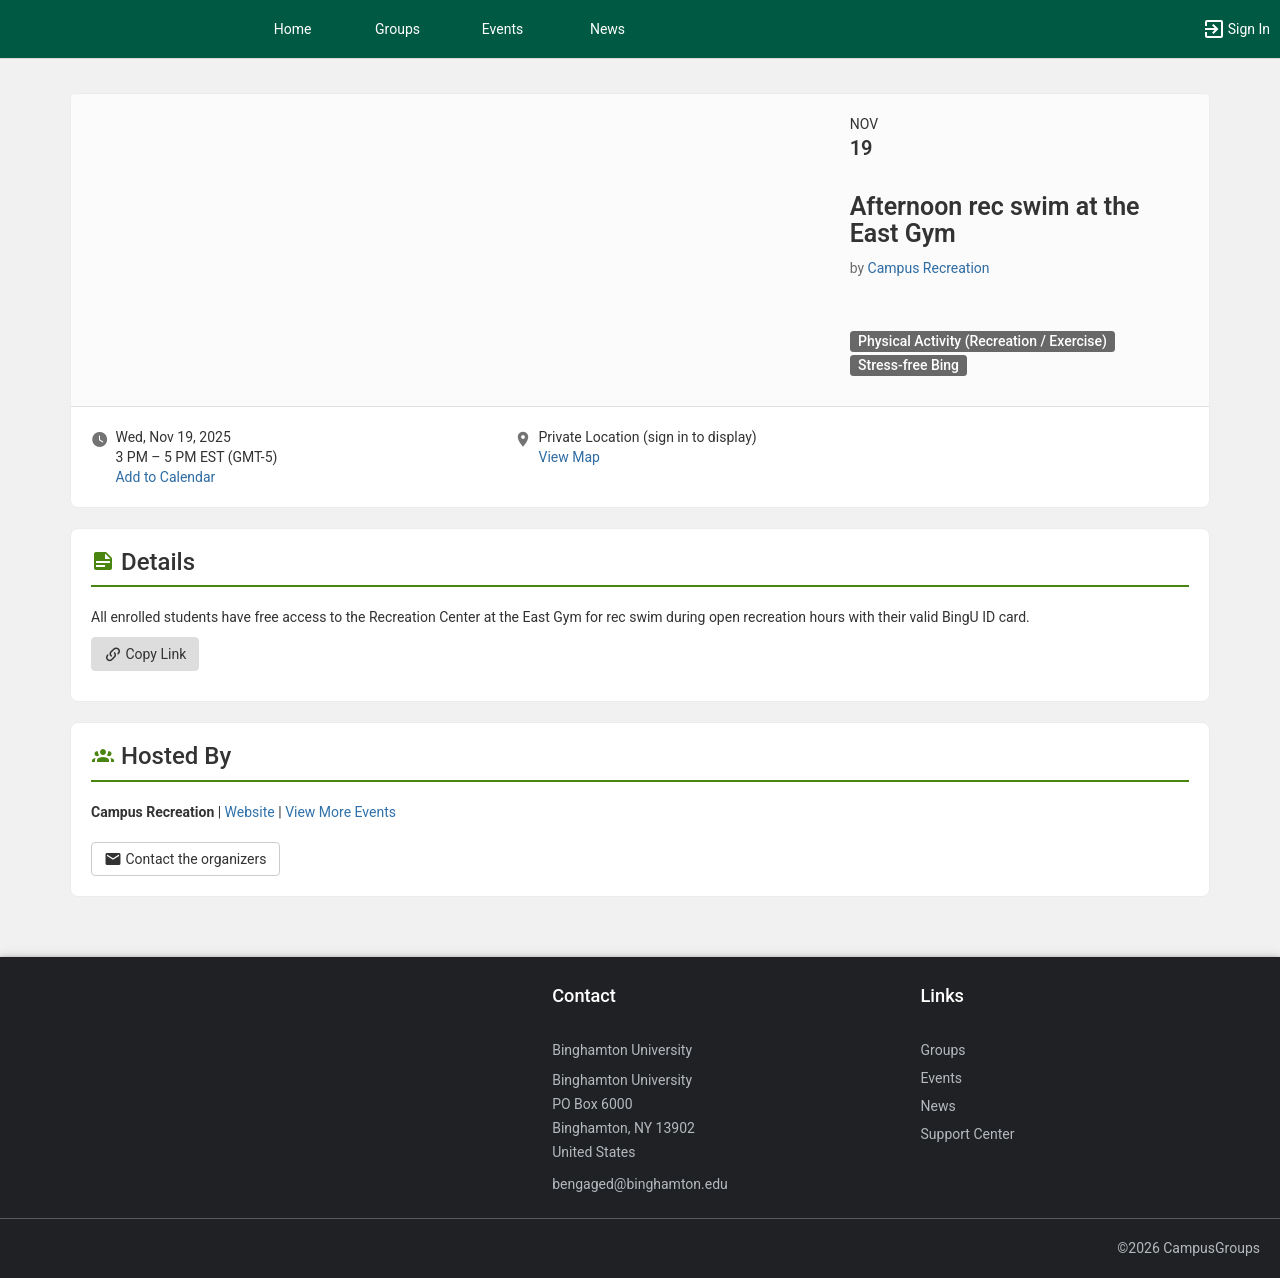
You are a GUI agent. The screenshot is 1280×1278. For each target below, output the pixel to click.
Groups (397, 29)
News (607, 29)
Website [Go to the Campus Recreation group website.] (250, 812)
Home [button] (293, 29)
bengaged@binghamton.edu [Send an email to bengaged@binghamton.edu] (640, 1184)
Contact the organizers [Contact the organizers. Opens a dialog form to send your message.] (185, 859)
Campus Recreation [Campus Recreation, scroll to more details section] (929, 268)
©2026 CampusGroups (1188, 1248)
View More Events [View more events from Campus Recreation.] (340, 812)
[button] (1236, 29)
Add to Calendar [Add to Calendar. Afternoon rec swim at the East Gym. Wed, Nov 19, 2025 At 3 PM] (165, 477)
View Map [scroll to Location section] (568, 457)
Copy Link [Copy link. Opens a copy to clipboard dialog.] (145, 654)
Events (502, 29)
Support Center (968, 1134)
